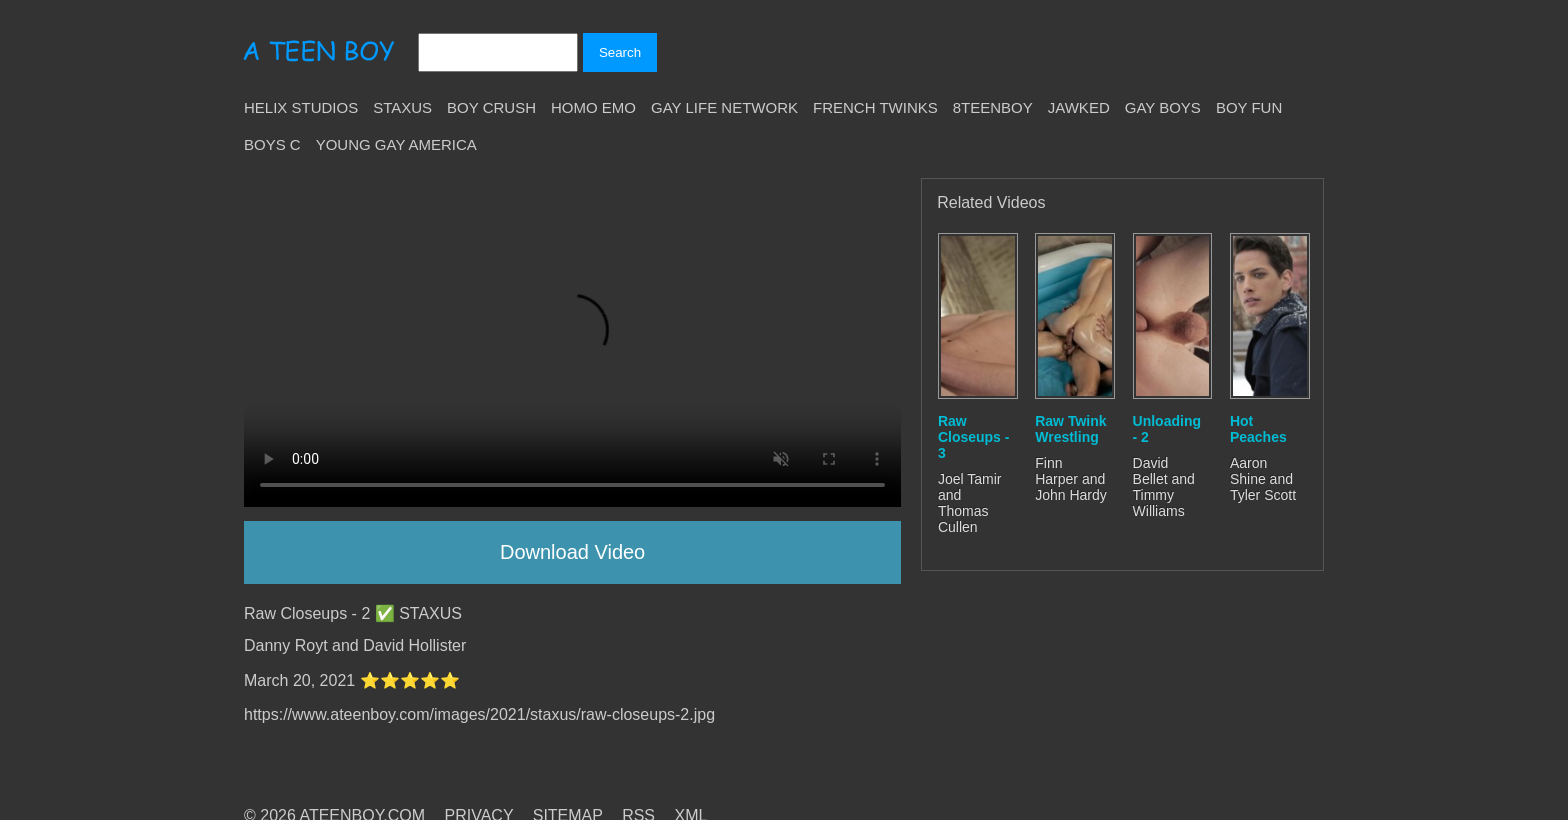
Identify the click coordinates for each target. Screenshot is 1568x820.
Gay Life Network (724, 107)
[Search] (498, 52)
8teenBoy (993, 107)
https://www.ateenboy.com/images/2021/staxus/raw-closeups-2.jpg (479, 714)
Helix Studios (301, 107)
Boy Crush (491, 107)
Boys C (272, 144)
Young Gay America (396, 144)
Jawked (1079, 107)
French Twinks (875, 107)
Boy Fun (1249, 107)
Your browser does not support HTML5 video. (572, 342)
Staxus (402, 107)
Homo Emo (593, 107)
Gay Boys (1163, 107)
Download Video (572, 552)
